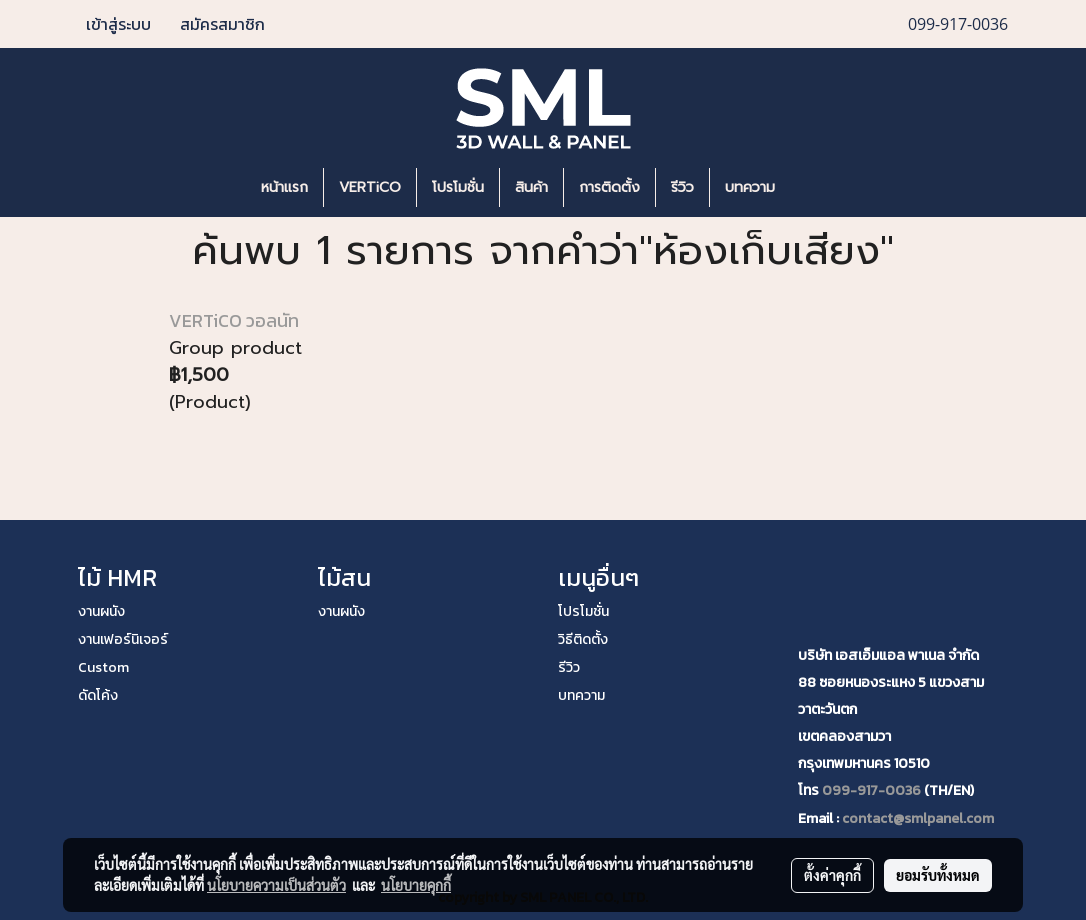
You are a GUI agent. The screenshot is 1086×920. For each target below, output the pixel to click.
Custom (103, 667)
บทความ (750, 187)
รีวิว (682, 187)
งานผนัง (101, 611)
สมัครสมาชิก (222, 24)
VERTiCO (370, 187)
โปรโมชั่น (458, 187)
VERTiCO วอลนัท (234, 320)
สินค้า (531, 187)
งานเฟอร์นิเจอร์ (123, 639)
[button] (820, 188)
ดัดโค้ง (98, 695)
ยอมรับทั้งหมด (938, 875)
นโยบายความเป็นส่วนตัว (276, 885)
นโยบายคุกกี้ (416, 885)
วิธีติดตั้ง (583, 639)
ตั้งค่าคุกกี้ (832, 875)
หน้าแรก (284, 187)
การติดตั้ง (609, 187)
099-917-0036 (871, 790)
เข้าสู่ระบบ (118, 24)
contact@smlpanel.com (918, 818)
